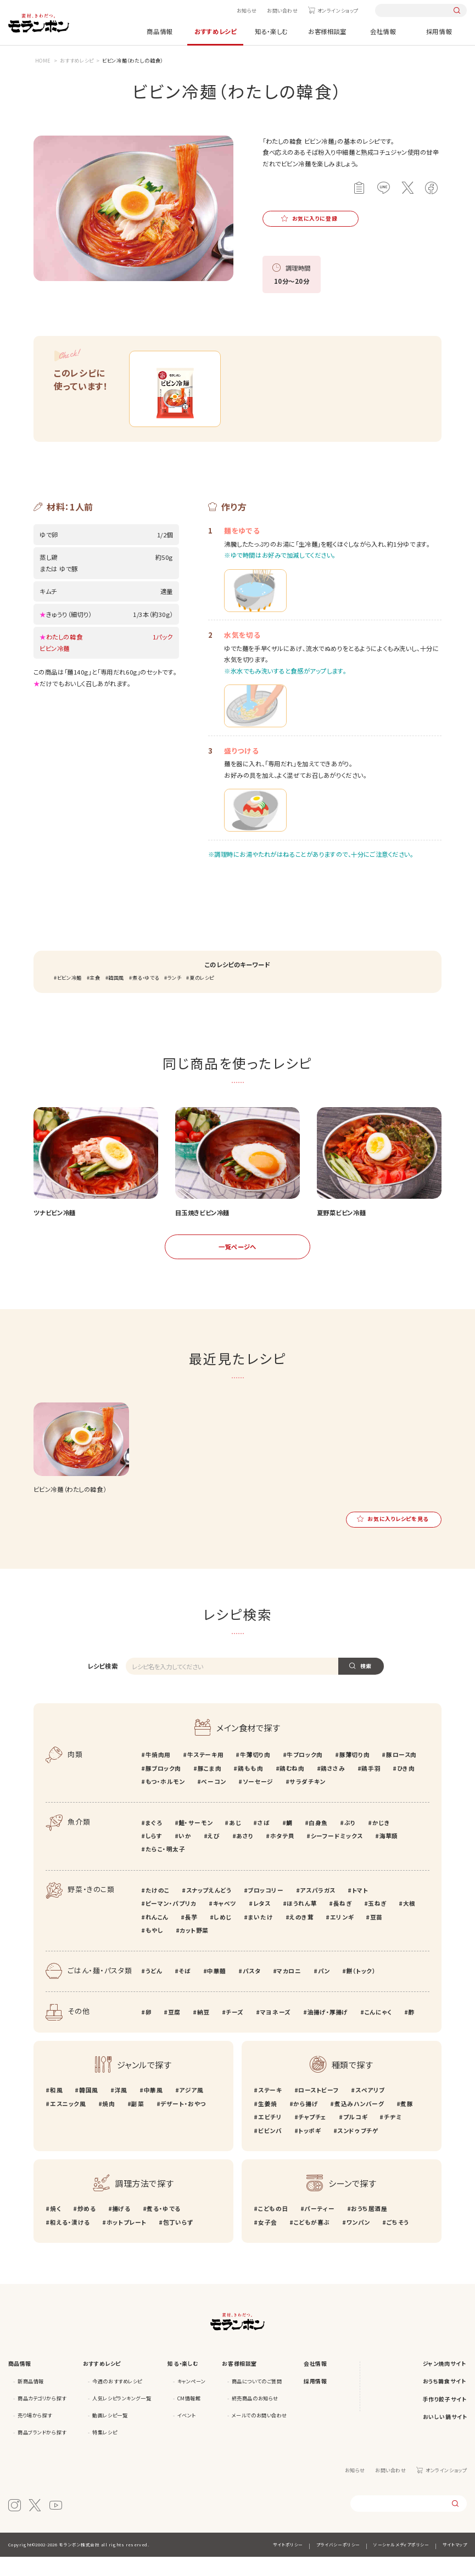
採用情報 (438, 31)
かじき (381, 1842)
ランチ (174, 997)
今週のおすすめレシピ (117, 2400)
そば (184, 1990)
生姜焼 (267, 2123)
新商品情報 (31, 2400)
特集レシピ (104, 2451)
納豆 (203, 2031)
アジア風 (191, 2110)
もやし (155, 1949)
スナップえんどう (209, 1909)
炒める (86, 2228)
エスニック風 (68, 2123)
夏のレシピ (201, 997)
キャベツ (225, 1922)
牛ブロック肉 (304, 1774)
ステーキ (270, 2110)
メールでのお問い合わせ (259, 2434)
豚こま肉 (209, 1787)
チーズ (235, 2031)
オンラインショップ (338, 10)
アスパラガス (317, 1909)
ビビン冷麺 (69, 997)
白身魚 (318, 1842)
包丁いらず (178, 2241)
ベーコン (213, 1801)
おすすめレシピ (215, 31)
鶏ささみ (333, 1787)
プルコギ (355, 2136)
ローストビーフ (318, 2110)
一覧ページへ (237, 1265)
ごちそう (398, 2241)
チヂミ (393, 2136)
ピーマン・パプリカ (171, 1922)
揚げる (121, 2228)
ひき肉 (406, 1787)
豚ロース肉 (401, 1774)
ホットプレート (127, 2241)
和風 (56, 2110)
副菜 (137, 2123)
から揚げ (305, 2123)
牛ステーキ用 (205, 1774)
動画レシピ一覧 (109, 2434)
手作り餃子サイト (445, 2418)
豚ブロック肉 (163, 1787)
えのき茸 (301, 1936)
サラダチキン (307, 1801)
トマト (360, 1909)
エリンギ (342, 1936)
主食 (95, 997)
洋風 (121, 2110)
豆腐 (174, 2031)
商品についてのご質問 (257, 2400)
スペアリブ (370, 2110)
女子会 (267, 2241)
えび (214, 1855)
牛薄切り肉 (255, 1774)
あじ (235, 1842)
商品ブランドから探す (42, 2451)
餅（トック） (361, 1990)
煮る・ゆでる (145, 997)
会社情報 (382, 31)
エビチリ (270, 2136)
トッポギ (309, 2150)
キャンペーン (191, 2400)
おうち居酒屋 (369, 2228)
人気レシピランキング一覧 (121, 2417)
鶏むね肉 (292, 1787)
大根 (409, 1922)
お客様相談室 (327, 31)
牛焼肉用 (158, 1774)
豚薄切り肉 (354, 1774)
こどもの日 (273, 2228)
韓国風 (116, 997)
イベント (186, 2434)
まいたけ (260, 1936)
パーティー (319, 2228)
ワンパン (358, 2241)
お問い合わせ (282, 10)
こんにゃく (378, 2031)
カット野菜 (194, 1949)
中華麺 (216, 1990)
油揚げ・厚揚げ (328, 2031)
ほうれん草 (301, 1922)
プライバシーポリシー (338, 2564)
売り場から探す (35, 2434)
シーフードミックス (337, 1855)
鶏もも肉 (250, 1787)
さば (264, 1842)
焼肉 (108, 2123)
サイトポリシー (288, 2564)
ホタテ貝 (282, 1855)
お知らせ (247, 10)
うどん (154, 1990)
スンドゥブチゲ (357, 2150)
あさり (245, 1855)
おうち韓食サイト (444, 2400)
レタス (262, 1922)
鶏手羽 (370, 1787)
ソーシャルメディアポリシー (401, 2564)
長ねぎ (342, 1922)
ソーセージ (258, 1801)
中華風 (153, 2110)
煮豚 (406, 2123)
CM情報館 (189, 2417)
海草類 (388, 1855)
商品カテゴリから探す (42, 2417)
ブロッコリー (265, 1909)
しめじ (223, 1936)
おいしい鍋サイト (445, 2436)
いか (184, 1855)
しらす (154, 1855)
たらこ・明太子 (166, 1869)
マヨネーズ (275, 2031)
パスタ (252, 1990)
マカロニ (289, 1990)
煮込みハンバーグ (359, 2123)
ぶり (350, 1842)
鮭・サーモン (195, 1842)
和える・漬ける (70, 2241)
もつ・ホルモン (165, 1801)
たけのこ (158, 1909)
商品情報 (159, 31)
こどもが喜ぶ (312, 2241)
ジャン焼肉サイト (444, 2383)
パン (324, 1990)
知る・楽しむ (271, 31)
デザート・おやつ (183, 2123)
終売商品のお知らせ (255, 2417)
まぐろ (154, 1842)
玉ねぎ (377, 1922)
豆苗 (376, 1936)
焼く (55, 2228)
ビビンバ (270, 2150)
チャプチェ (312, 2136)
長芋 (191, 1936)
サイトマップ (455, 2564)
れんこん (157, 1936)
